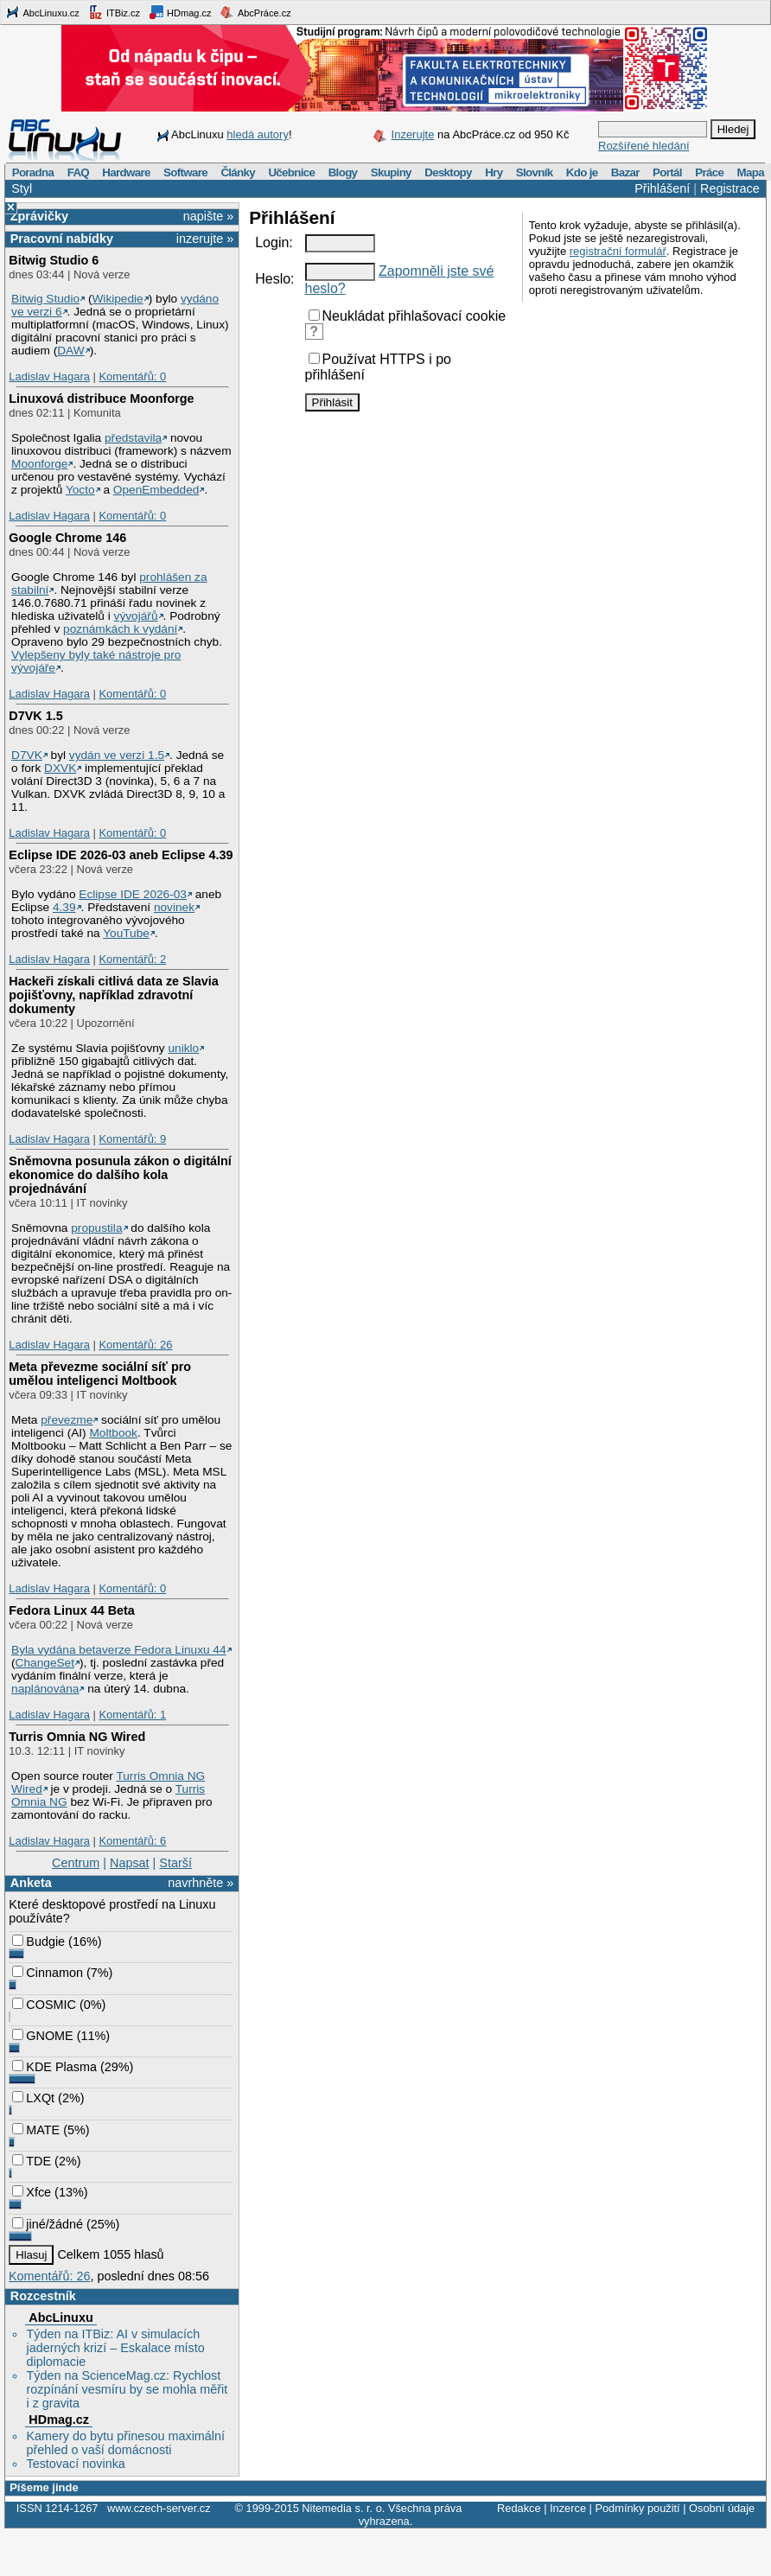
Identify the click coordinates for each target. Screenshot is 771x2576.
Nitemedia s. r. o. (343, 2508)
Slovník (534, 172)
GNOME (42, 2036)
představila (133, 437)
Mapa (749, 172)
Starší (175, 1863)
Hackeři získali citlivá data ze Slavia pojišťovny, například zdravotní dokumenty (113, 995)
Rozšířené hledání (644, 145)
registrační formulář (618, 251)
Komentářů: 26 (135, 1344)
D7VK (26, 755)
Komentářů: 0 (132, 376)
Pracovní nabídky (61, 238)
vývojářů (136, 615)
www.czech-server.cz (158, 2508)
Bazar (625, 172)
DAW (70, 350)
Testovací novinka (75, 2464)
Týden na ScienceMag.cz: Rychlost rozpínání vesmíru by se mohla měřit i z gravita (126, 2389)
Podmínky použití (637, 2508)
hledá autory (257, 134)
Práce (709, 172)
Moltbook (113, 1432)
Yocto (80, 489)
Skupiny (391, 172)
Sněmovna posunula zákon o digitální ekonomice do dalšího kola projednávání (120, 1175)
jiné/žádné (47, 2224)
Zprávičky (39, 216)
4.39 (64, 907)
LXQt (33, 2098)
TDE (31, 2161)
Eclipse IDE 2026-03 (133, 894)
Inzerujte (413, 134)
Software (185, 172)
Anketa (31, 1883)
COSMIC (44, 2005)
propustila (96, 1227)
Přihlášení (662, 188)
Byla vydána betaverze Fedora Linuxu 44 (118, 1649)
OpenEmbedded (156, 489)
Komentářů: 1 (132, 1714)
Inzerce (568, 2508)
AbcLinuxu (60, 2317)
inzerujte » (204, 238)
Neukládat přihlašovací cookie (408, 316)
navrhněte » (200, 1883)
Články (237, 172)
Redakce (519, 2508)
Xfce (31, 2192)
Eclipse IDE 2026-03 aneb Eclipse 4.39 (121, 855)
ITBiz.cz (114, 12)
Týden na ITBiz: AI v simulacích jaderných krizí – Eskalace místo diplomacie (115, 2348)
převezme (66, 1419)
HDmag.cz (180, 12)
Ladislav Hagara (49, 376)
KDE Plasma (54, 2067)
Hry (493, 172)
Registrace (730, 188)
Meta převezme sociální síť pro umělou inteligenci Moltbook (100, 1373)
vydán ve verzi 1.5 (116, 755)
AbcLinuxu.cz (42, 12)
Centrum (75, 1863)
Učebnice (291, 172)
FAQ (78, 172)
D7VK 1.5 (35, 716)
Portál (667, 172)
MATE (36, 2130)
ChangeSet (45, 1662)
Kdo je (582, 172)
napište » (208, 216)
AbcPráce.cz (255, 12)
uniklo (183, 1048)
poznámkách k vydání (120, 628)
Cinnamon (47, 1973)
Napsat (130, 1863)
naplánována (45, 1688)
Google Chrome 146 (67, 538)
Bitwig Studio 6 (54, 260)
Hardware (126, 172)
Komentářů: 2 (132, 959)
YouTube (126, 933)
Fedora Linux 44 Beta (72, 1610)
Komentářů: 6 (132, 1840)
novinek (174, 907)
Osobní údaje (722, 2508)
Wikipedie (117, 298)
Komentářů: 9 (132, 1138)
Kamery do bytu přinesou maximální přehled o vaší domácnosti (125, 2443)
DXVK (60, 768)
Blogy (343, 172)
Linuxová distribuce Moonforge (101, 398)
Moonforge (39, 463)
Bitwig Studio (45, 298)
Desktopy (448, 172)
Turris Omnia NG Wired (77, 1737)
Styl (21, 188)
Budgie (38, 1941)
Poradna (33, 172)
